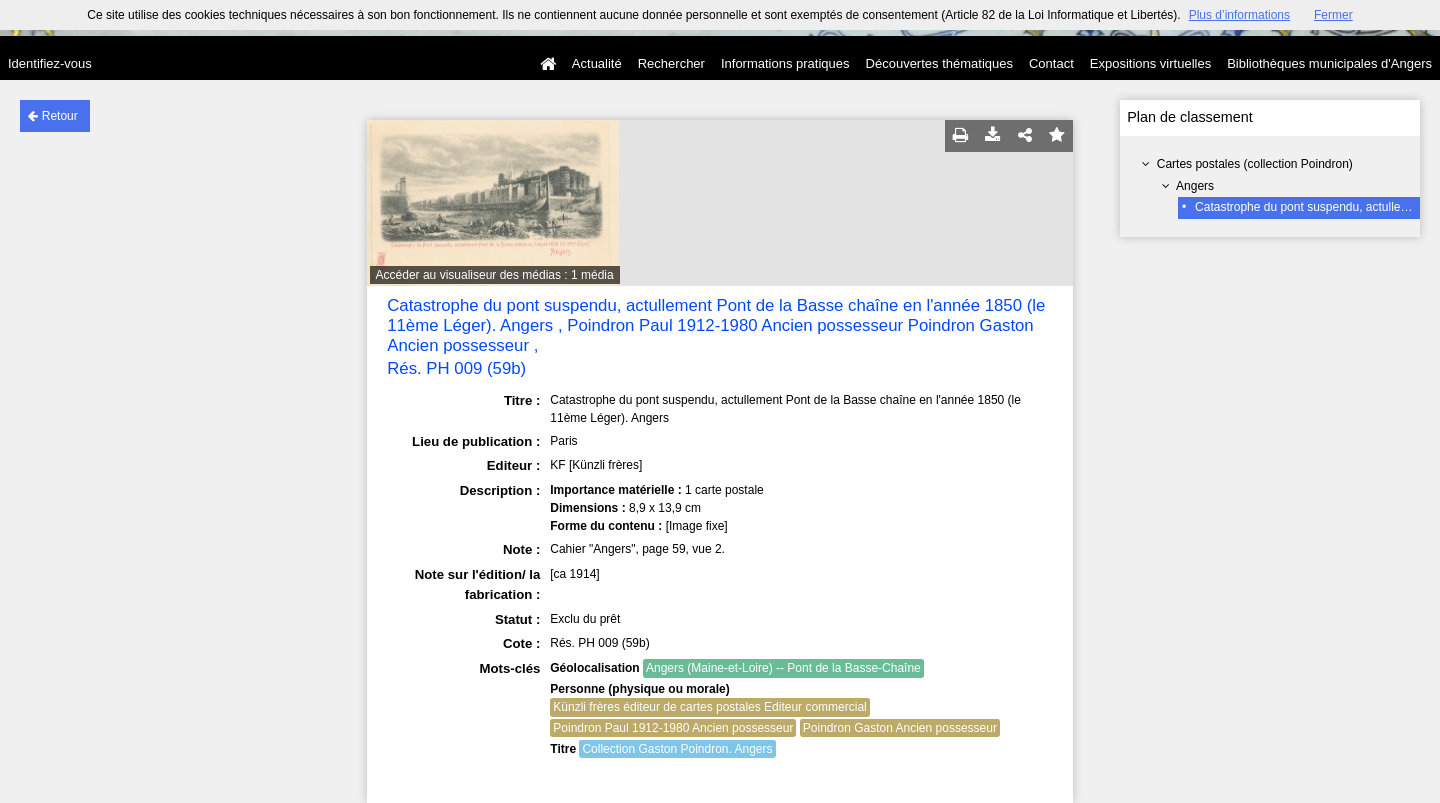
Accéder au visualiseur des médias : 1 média (495, 275)
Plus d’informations (1239, 15)
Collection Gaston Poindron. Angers (677, 749)
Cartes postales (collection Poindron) (1255, 164)
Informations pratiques (785, 63)
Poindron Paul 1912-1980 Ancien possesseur (673, 728)
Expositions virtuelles (1150, 63)
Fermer (1333, 15)
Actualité (597, 63)
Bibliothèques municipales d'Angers (1329, 63)
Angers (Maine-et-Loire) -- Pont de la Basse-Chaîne (783, 668)
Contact (1051, 63)
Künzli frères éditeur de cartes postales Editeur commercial (709, 707)
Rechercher (671, 63)
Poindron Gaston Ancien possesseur (900, 728)
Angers (1195, 186)
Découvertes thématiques (939, 63)
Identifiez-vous (50, 63)
